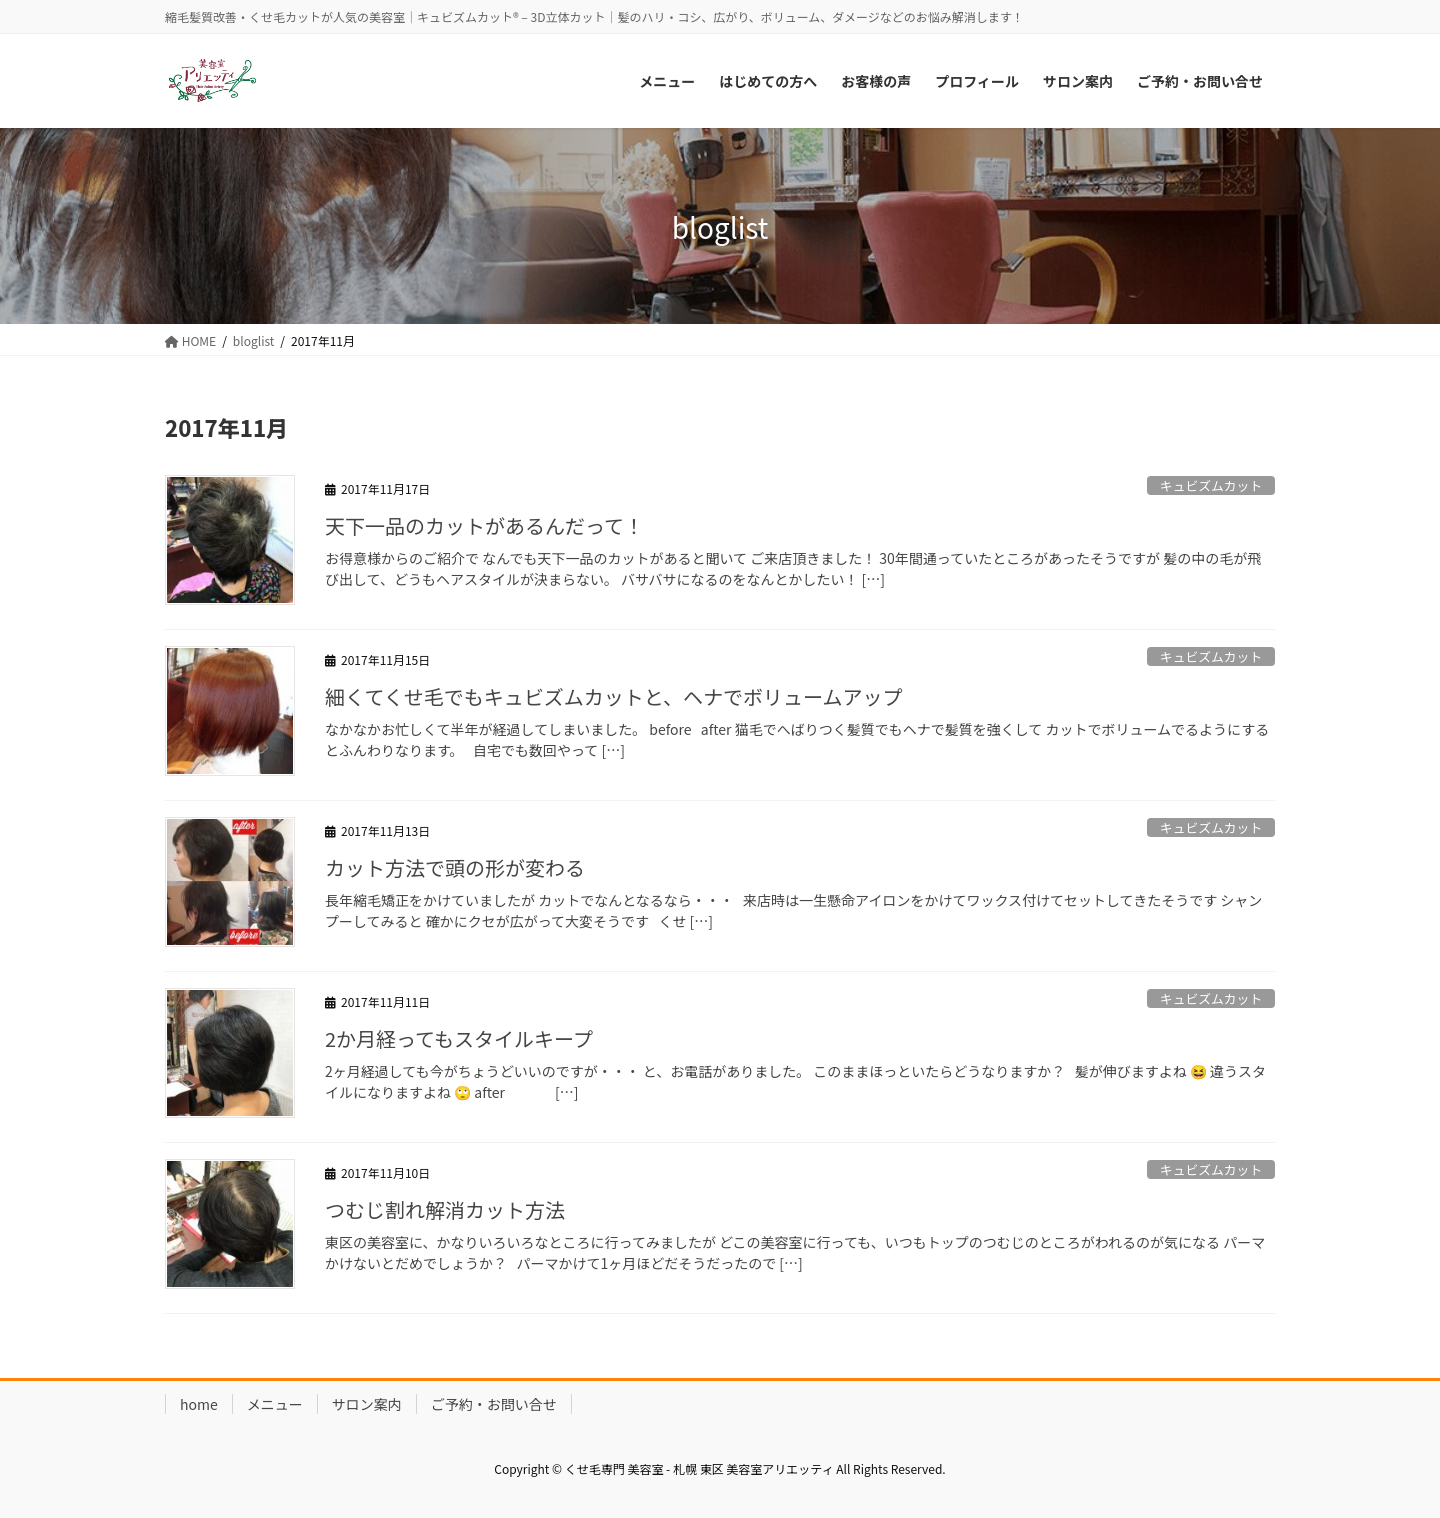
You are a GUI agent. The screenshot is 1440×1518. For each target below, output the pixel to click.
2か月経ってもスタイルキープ (459, 1038)
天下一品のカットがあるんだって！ (484, 525)
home (199, 1404)
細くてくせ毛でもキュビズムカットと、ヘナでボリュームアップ (613, 696)
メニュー (275, 1404)
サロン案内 (367, 1404)
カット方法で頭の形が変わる (455, 867)
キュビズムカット (1211, 485)
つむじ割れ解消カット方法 (445, 1209)
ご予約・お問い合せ (494, 1404)
